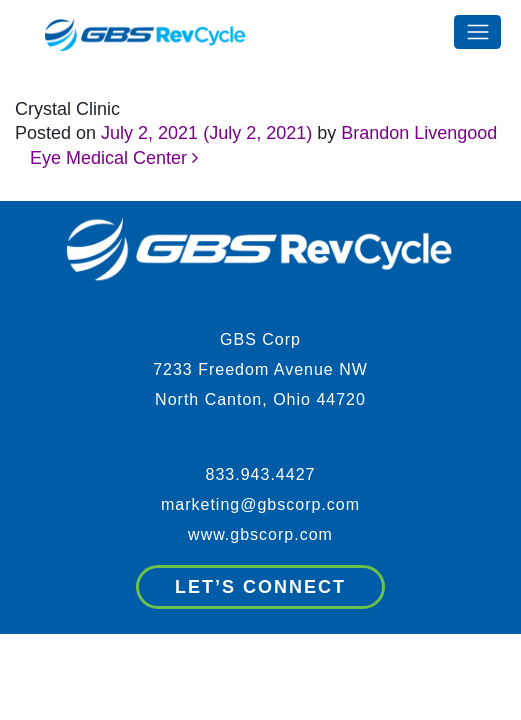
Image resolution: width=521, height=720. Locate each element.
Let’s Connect (260, 587)
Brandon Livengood (419, 133)
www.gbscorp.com (260, 534)
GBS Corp (260, 339)
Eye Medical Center (114, 158)
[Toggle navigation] (477, 32)
